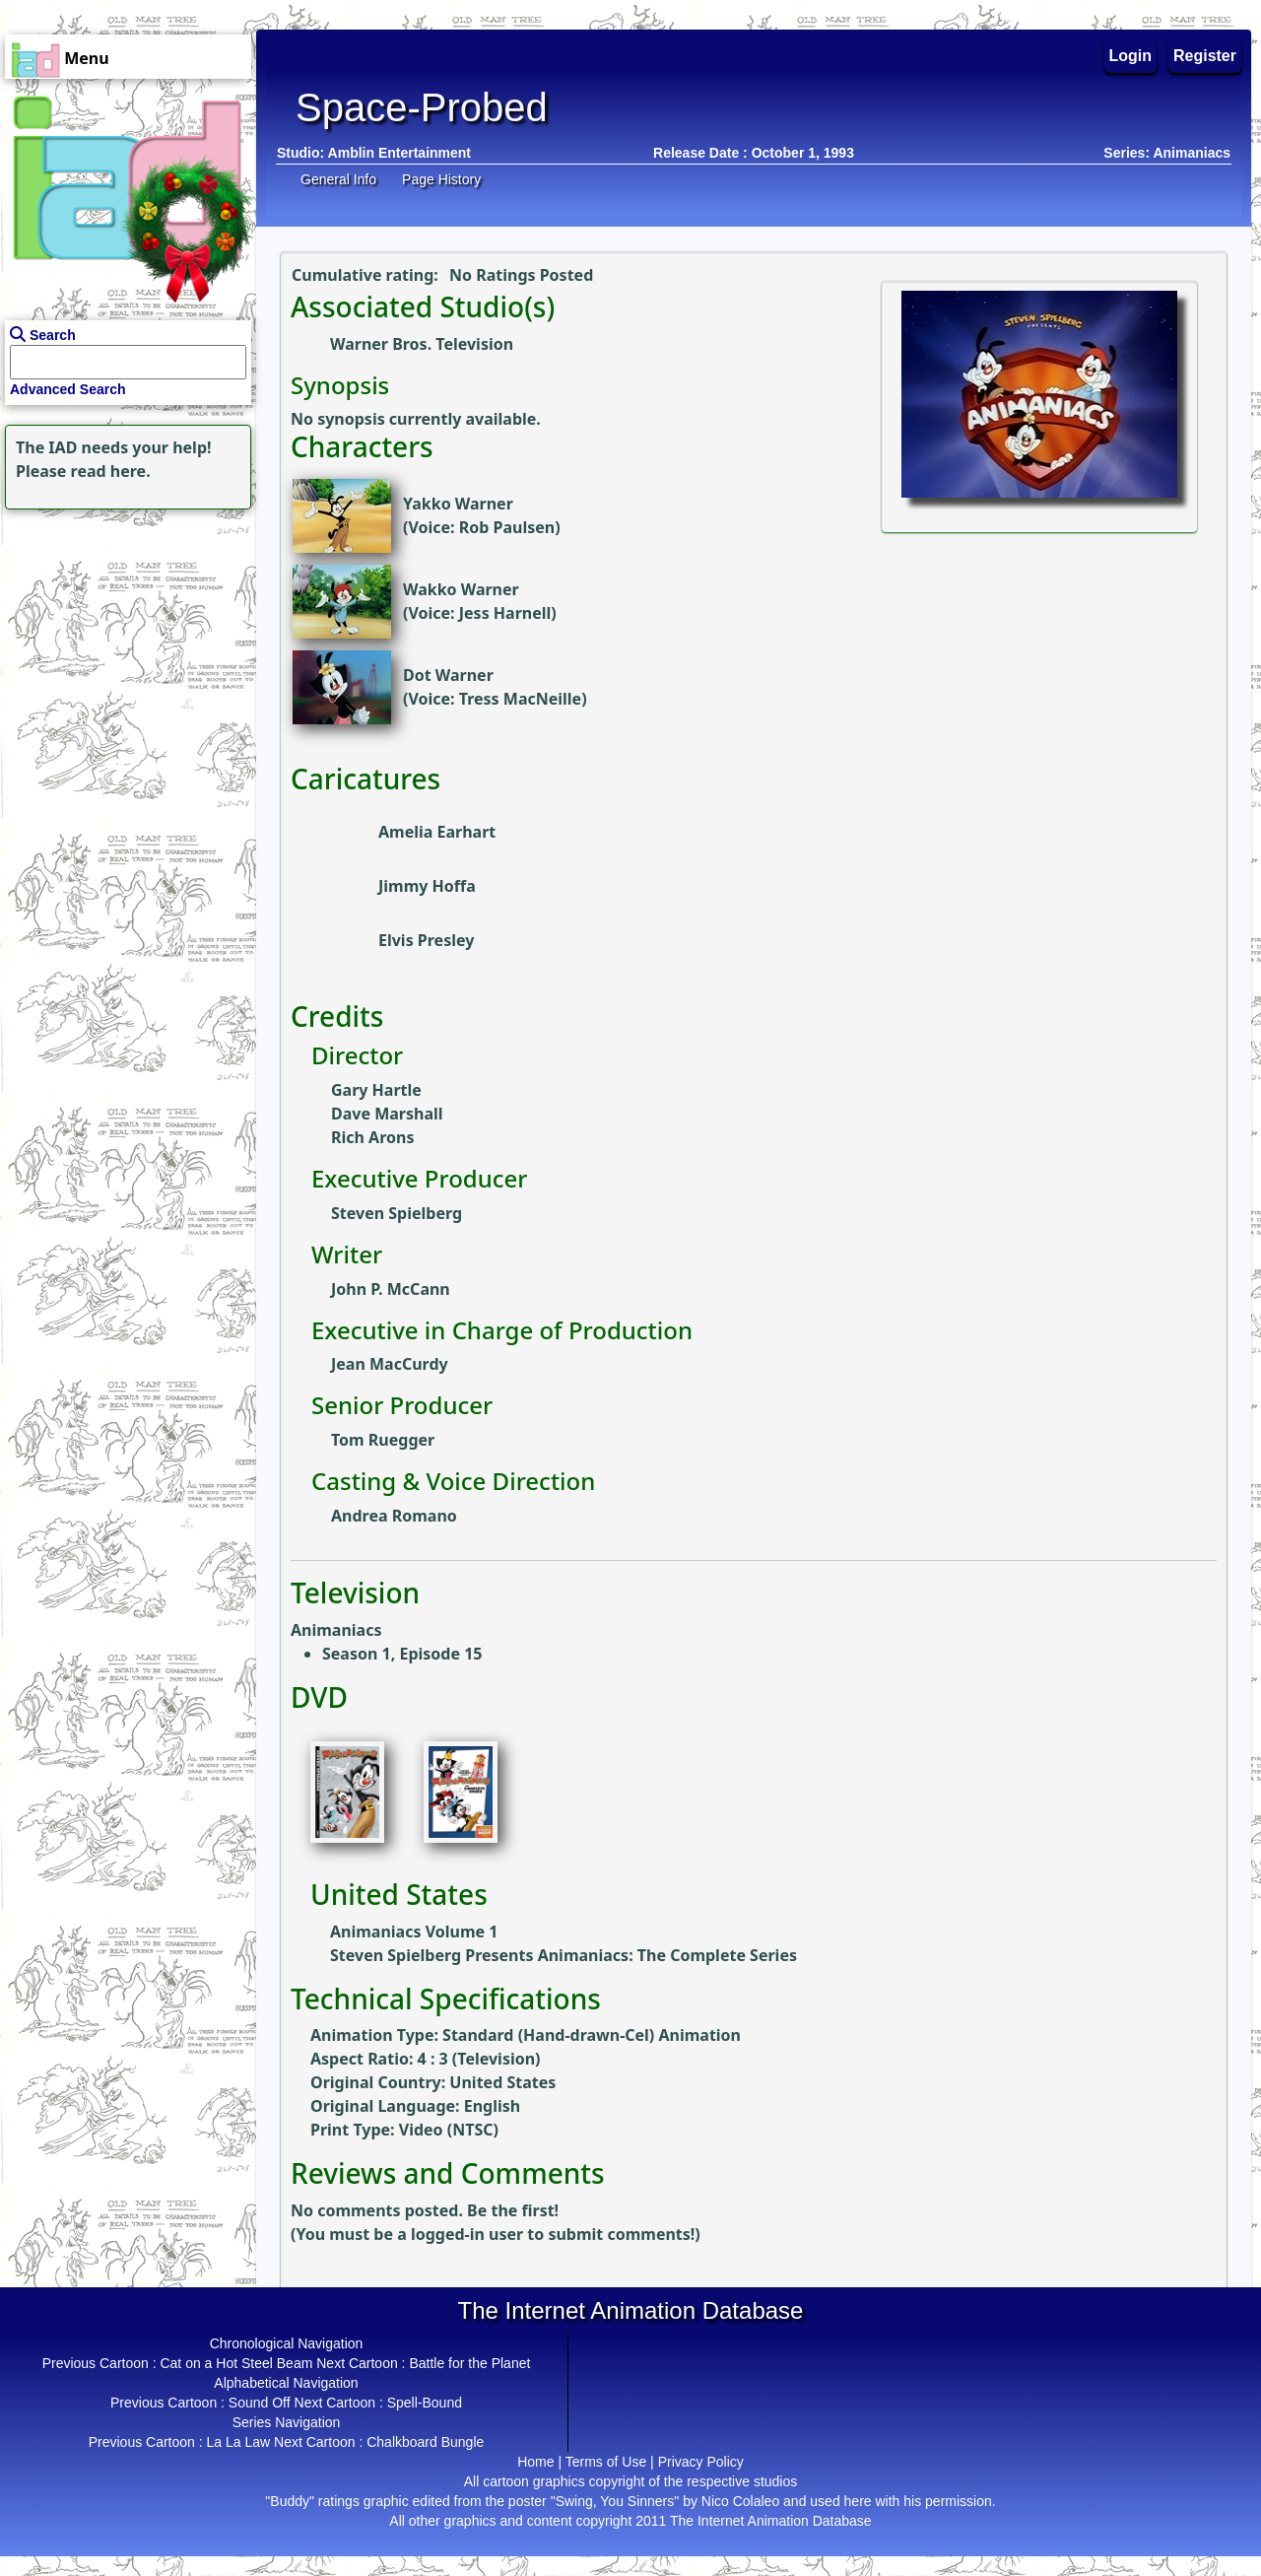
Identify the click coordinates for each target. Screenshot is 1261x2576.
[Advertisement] (123, 637)
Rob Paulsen (507, 527)
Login (1131, 55)
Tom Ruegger (382, 1440)
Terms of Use (605, 2462)
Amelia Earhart (437, 832)
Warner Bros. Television (421, 344)
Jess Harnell (505, 613)
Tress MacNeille (520, 699)
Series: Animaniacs (1166, 153)
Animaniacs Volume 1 (414, 1931)
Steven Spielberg (396, 1213)
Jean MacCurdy (389, 1364)
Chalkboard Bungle (425, 2442)
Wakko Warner (461, 589)
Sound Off (260, 2402)
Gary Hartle (376, 1090)
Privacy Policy (701, 2462)
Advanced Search (68, 389)
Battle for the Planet (469, 2363)
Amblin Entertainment (399, 153)
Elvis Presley (426, 940)
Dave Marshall (387, 1113)
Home (535, 2462)
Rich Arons (372, 1137)
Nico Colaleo (740, 2501)
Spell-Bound (424, 2402)
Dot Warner (448, 675)
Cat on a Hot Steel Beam (236, 2363)
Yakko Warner (458, 503)
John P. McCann (390, 1289)
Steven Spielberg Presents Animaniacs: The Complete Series (563, 1955)
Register (1204, 55)
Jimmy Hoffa (427, 886)
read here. (111, 471)
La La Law (239, 2442)
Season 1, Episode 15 (402, 1653)
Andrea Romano (394, 1515)
